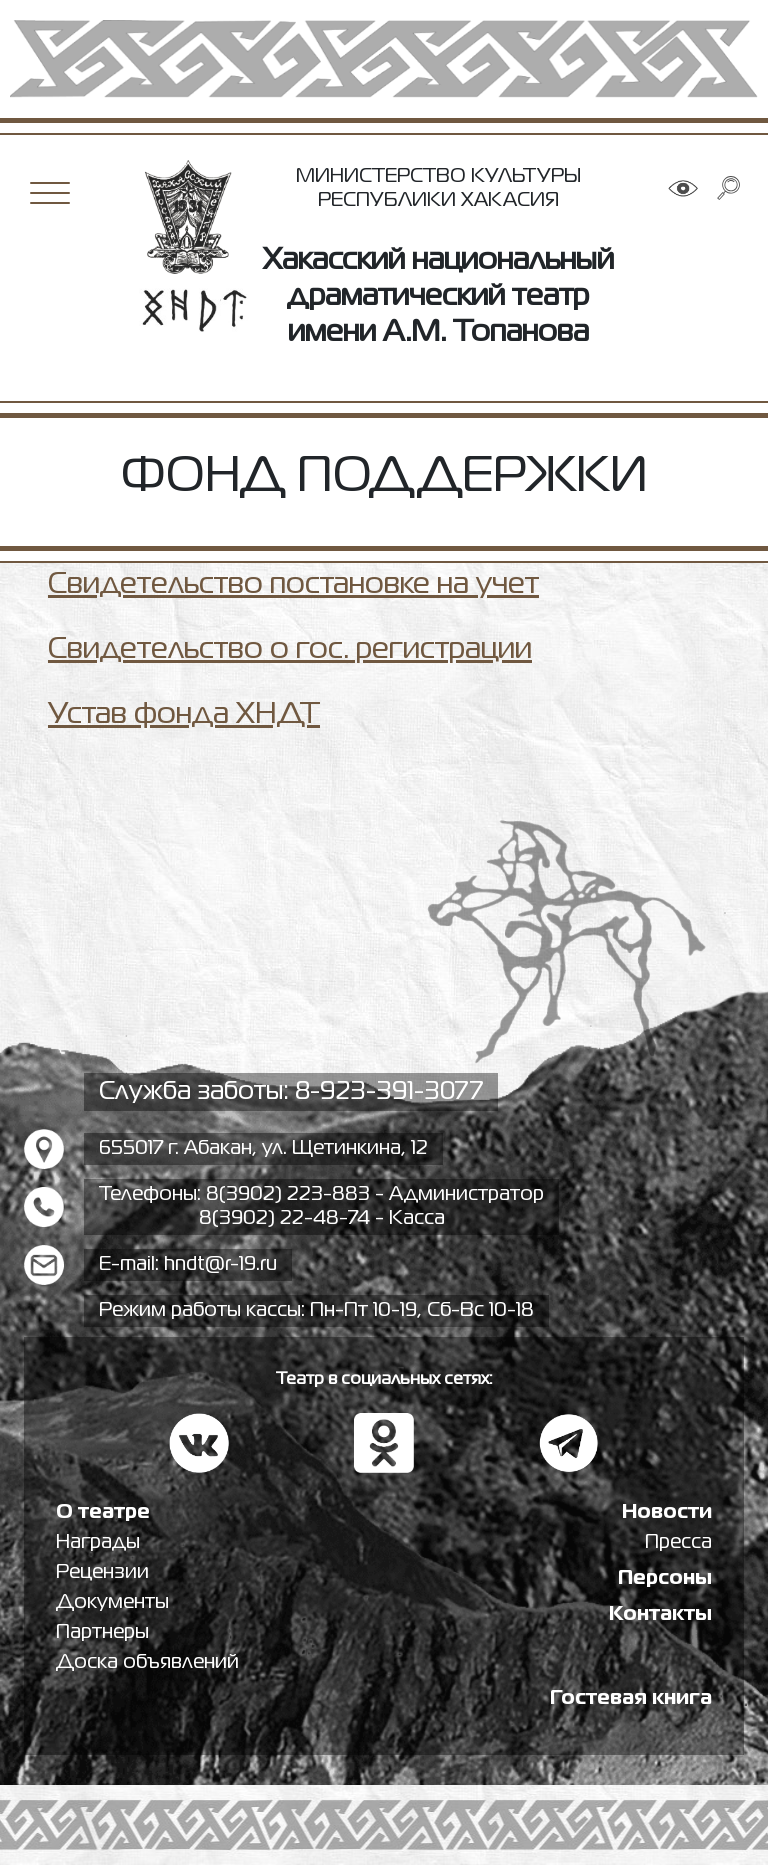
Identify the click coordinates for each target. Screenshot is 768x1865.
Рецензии (102, 1572)
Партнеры (102, 1632)
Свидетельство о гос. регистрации (290, 650)
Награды (98, 1542)
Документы (112, 1602)
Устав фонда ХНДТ (184, 715)
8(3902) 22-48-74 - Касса (322, 1218)
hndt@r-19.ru (220, 1264)
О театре (103, 1512)
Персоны (665, 1578)
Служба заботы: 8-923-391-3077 (291, 1092)
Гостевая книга (631, 1698)
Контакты (660, 1614)
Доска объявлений (147, 1662)
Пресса (678, 1542)
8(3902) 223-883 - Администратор (375, 1194)
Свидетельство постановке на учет (293, 585)
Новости (667, 1512)
